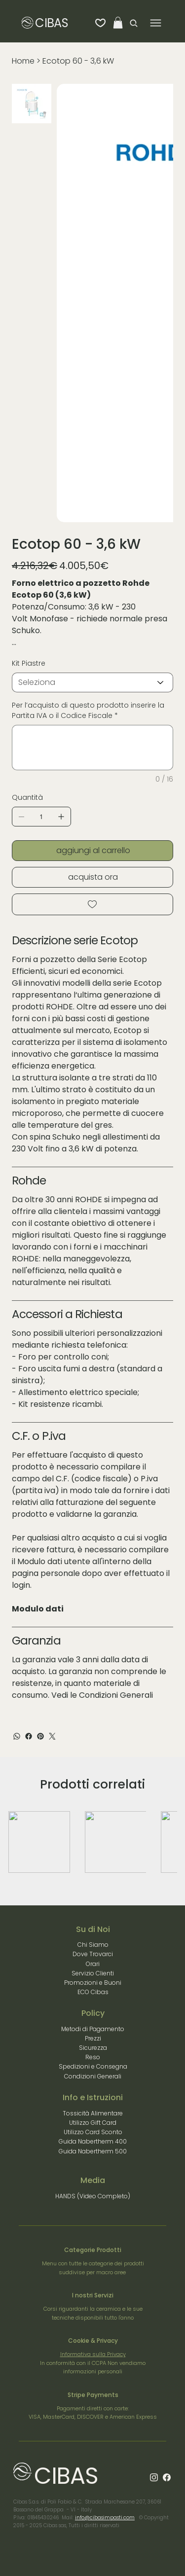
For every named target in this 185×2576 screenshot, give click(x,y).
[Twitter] (52, 1736)
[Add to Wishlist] (92, 904)
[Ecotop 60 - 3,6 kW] (78, 61)
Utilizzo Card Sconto (93, 2132)
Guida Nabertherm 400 (93, 2141)
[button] (118, 23)
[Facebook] (29, 1736)
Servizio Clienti (93, 1973)
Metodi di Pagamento (92, 2029)
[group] (93, 1842)
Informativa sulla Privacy (93, 2354)
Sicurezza (93, 2047)
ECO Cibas (93, 1992)
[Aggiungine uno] (61, 816)
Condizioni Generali (116, 1695)
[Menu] (155, 23)
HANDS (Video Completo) (92, 2196)
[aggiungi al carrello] (92, 850)
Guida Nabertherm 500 (93, 2151)
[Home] (23, 61)
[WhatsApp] (17, 1736)
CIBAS (51, 23)
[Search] (131, 23)
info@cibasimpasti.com (105, 2517)
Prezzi (93, 2038)
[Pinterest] (40, 1736)
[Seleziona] (92, 682)
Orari (93, 1964)
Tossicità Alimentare (93, 2113)
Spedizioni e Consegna (93, 2066)
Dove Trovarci (93, 1954)
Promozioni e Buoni (92, 1982)
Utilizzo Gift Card (92, 2122)
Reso (92, 2057)
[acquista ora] (92, 877)
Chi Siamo (93, 1944)
